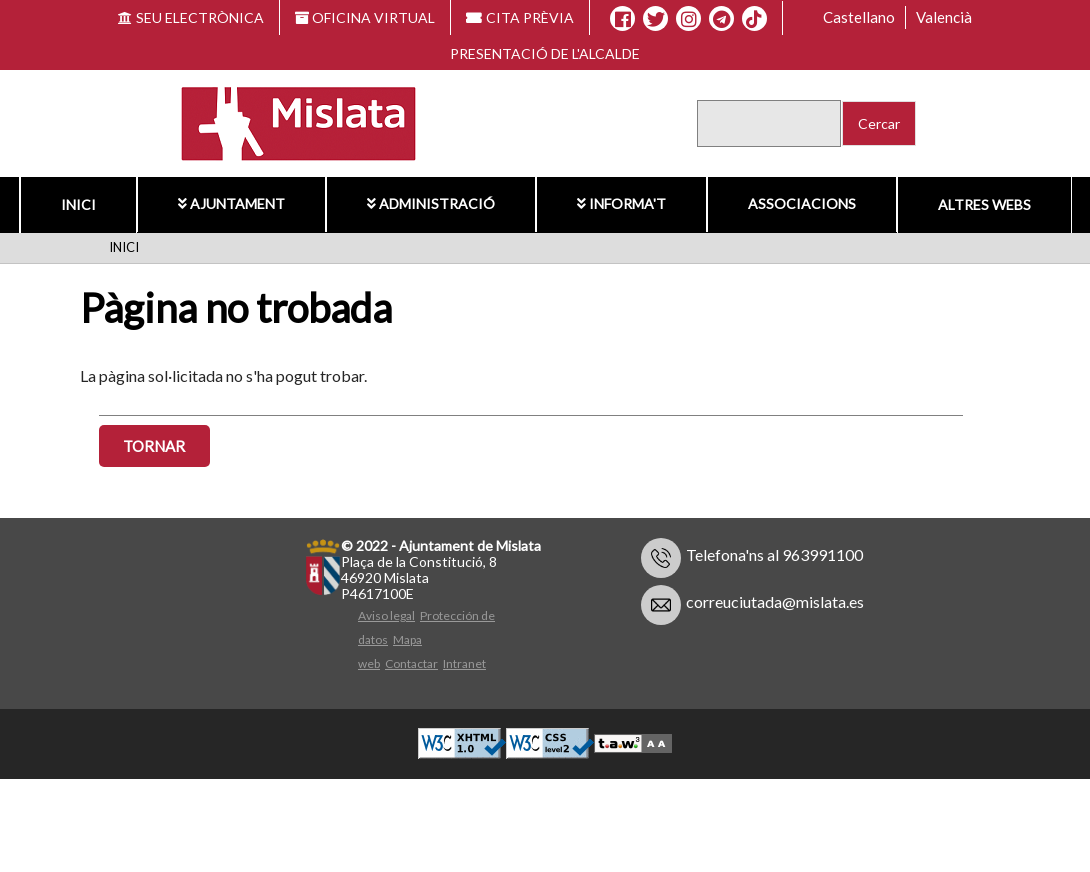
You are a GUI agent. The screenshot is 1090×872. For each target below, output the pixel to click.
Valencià (944, 17)
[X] (655, 19)
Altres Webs (984, 204)
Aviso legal (386, 615)
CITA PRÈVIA (520, 17)
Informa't (621, 203)
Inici (78, 204)
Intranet (464, 663)
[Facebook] (622, 19)
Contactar (411, 663)
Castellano (859, 17)
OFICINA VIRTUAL (365, 17)
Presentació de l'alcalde (545, 53)
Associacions (802, 203)
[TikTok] (754, 19)
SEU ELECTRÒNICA (191, 17)
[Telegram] (721, 19)
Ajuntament (231, 203)
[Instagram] (688, 19)
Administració (431, 203)
